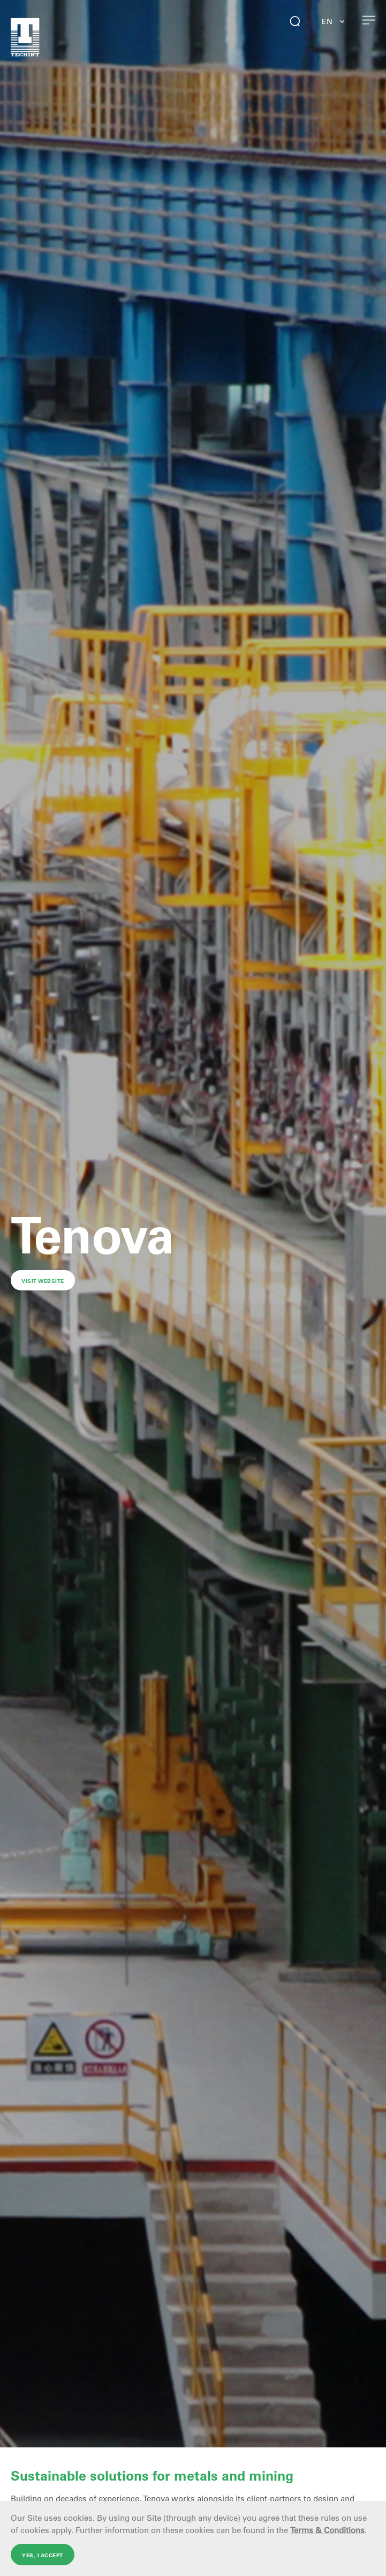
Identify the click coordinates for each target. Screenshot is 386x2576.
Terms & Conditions (327, 2530)
